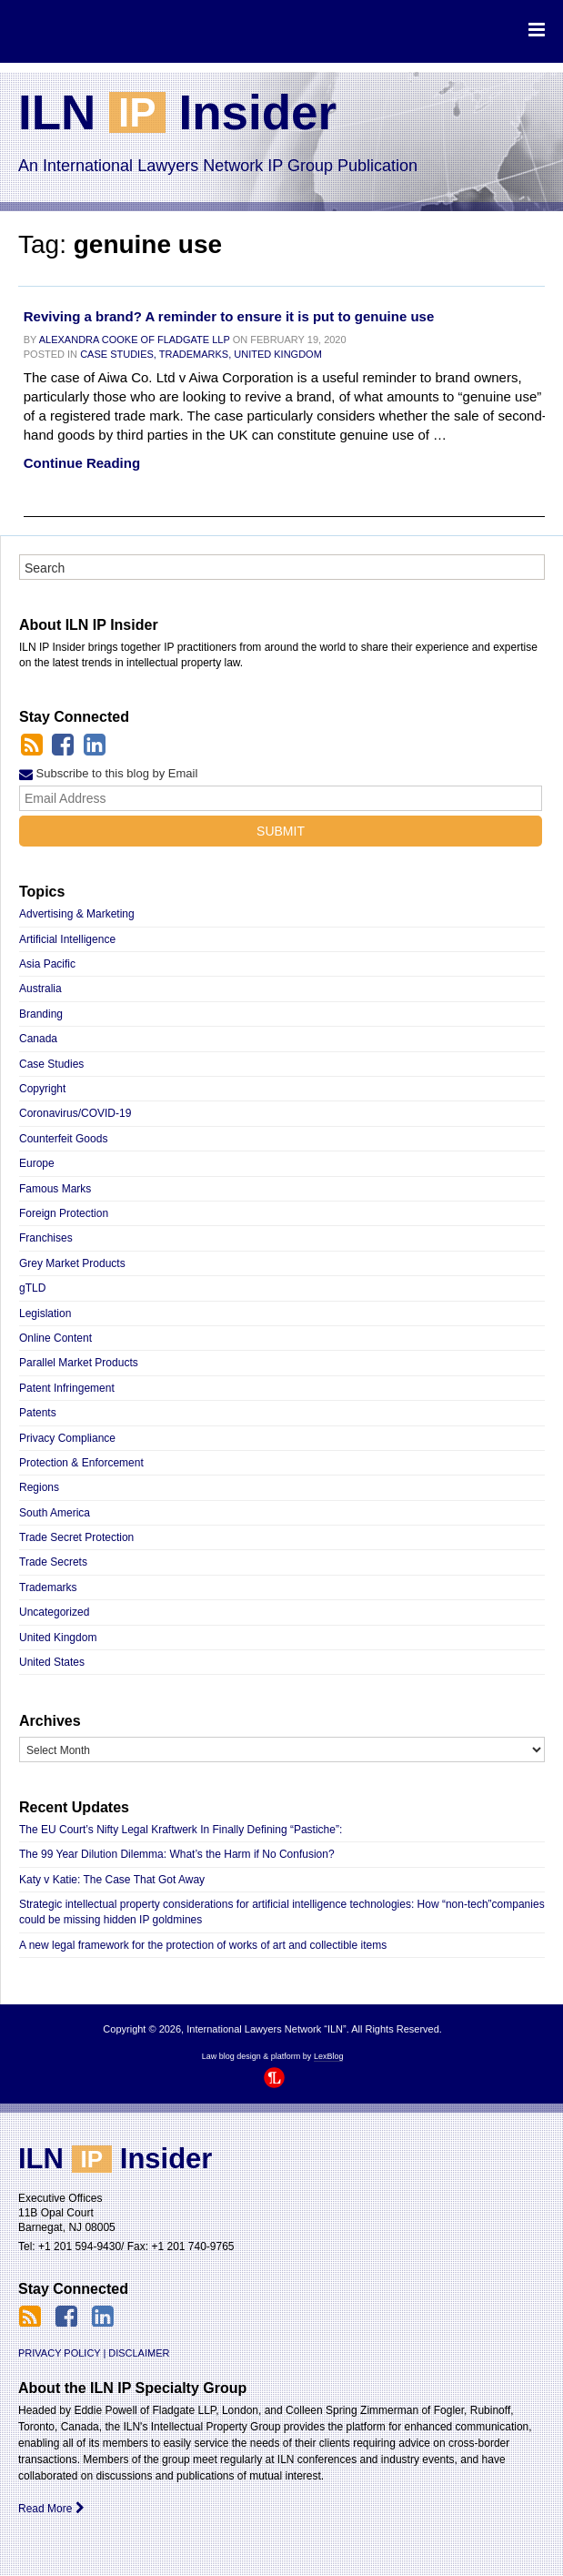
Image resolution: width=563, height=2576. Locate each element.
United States (52, 1662)
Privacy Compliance (67, 1438)
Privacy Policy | (62, 2353)
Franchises (46, 1238)
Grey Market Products (72, 1263)
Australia (40, 988)
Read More (51, 2508)
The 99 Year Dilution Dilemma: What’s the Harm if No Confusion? (177, 1854)
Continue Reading (82, 463)
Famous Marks (55, 1188)
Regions (39, 1487)
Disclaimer (138, 2353)
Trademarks (48, 1587)
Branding (41, 1014)
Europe (37, 1163)
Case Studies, (118, 354)
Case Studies (51, 1064)
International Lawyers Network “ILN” (92, 30)
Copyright (42, 1088)
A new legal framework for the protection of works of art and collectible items (203, 1945)
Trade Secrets (53, 1562)
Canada (38, 1038)
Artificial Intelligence (67, 939)
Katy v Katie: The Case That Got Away (112, 1879)
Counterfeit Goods (63, 1138)
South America (54, 1512)
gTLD (32, 1288)
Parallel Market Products (78, 1362)
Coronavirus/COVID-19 (75, 1113)
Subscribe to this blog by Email (108, 773)
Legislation (45, 1313)
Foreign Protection (63, 1213)
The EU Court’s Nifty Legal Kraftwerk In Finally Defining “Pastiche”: (180, 1829)
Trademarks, (195, 354)
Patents (37, 1412)
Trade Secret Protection (76, 1537)
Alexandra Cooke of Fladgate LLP (134, 339)
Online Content (55, 1338)
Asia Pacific (47, 964)
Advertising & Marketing (77, 914)
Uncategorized (54, 1612)
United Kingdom (278, 354)
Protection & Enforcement (81, 1462)
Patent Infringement (67, 1388)
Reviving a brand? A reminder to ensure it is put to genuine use (229, 316)
